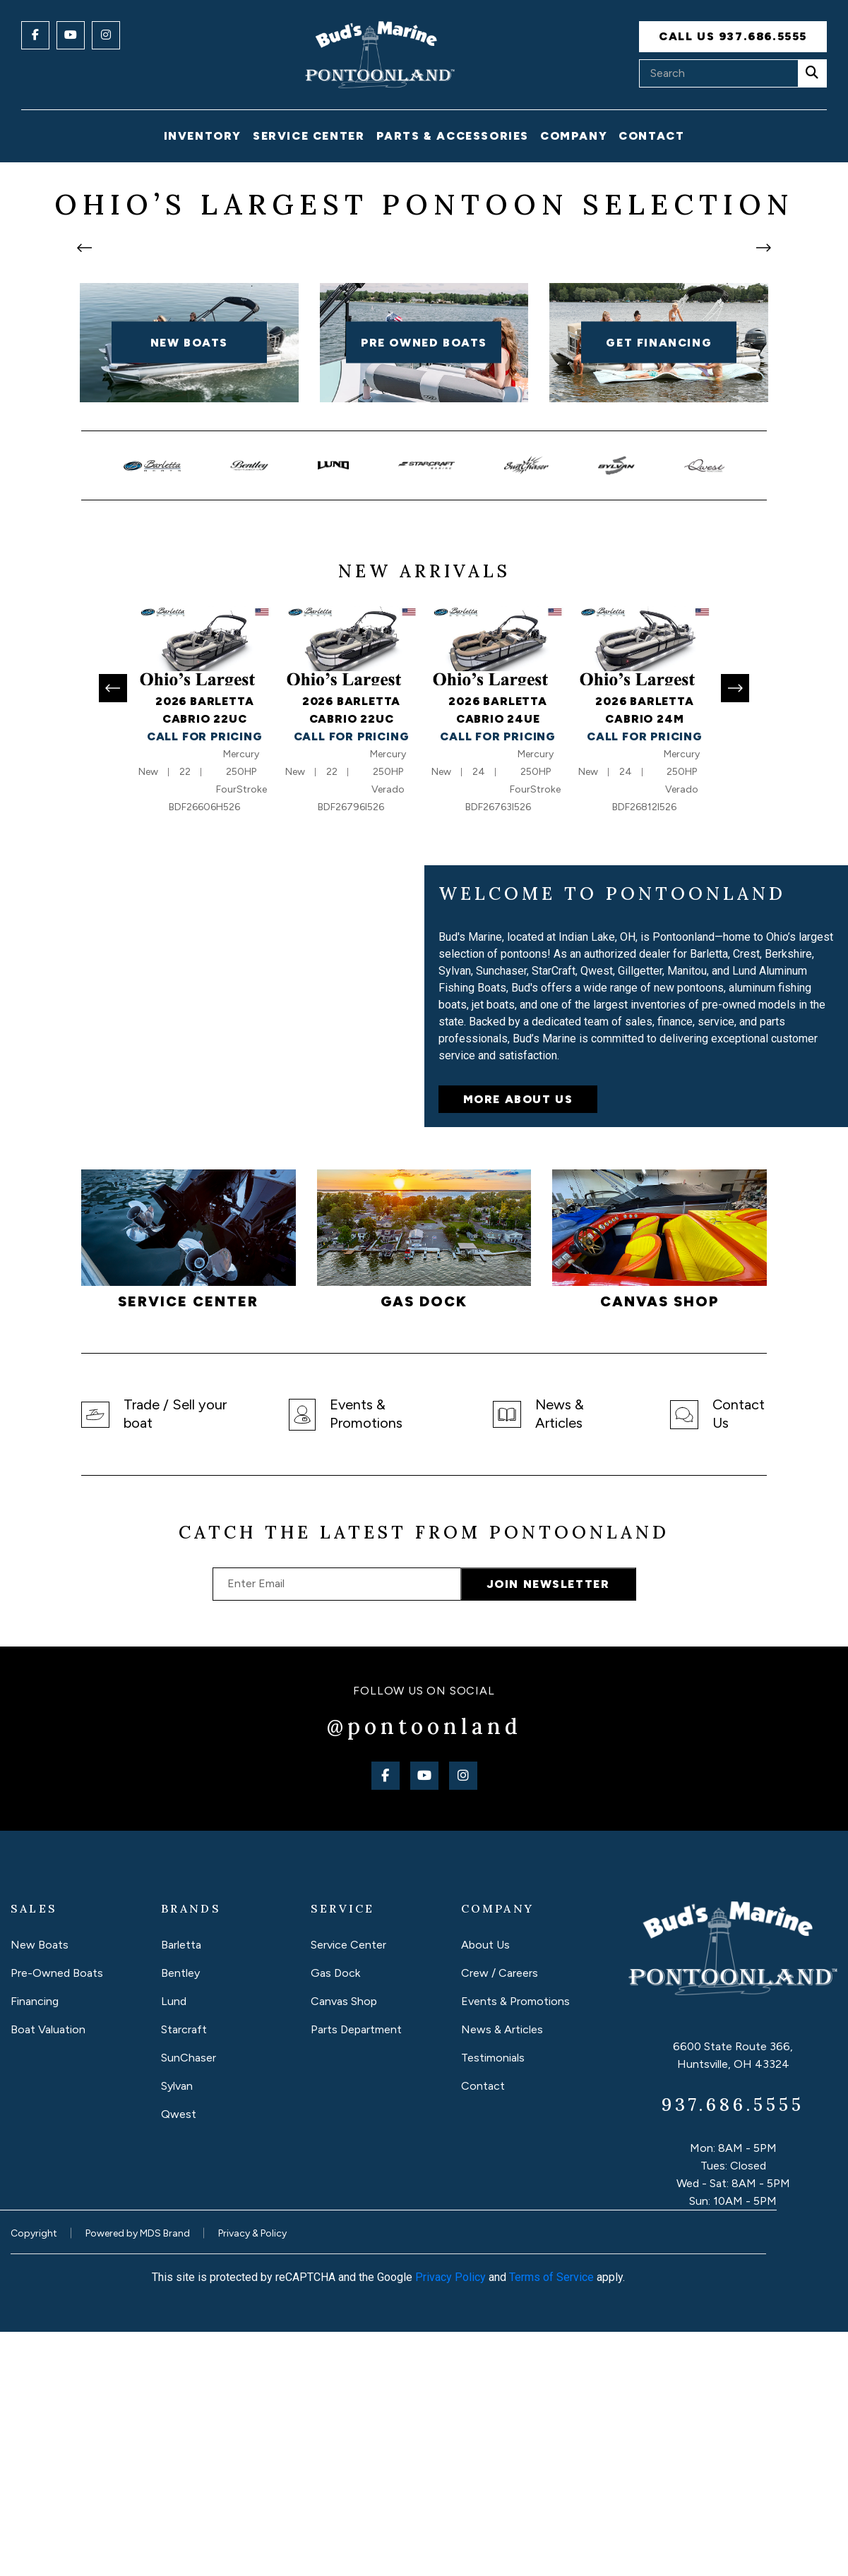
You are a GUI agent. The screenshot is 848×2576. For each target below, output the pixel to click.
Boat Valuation (48, 2274)
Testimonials (493, 2302)
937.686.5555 (733, 2348)
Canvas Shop (344, 2246)
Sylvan (177, 2330)
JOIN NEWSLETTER (548, 1829)
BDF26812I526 (644, 1052)
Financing (35, 2246)
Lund (173, 2246)
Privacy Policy (450, 2521)
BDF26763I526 (498, 1052)
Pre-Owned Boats (57, 2218)
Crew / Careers (499, 2218)
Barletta (181, 2189)
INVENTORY (202, 136)
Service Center (348, 2189)
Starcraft (184, 2274)
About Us (485, 2189)
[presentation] (85, 370)
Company (573, 136)
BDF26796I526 (351, 1052)
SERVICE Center (308, 136)
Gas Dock (335, 2218)
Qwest (178, 2359)
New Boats (39, 2189)
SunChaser (188, 2302)
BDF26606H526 (204, 1052)
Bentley (180, 2218)
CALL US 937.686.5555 (733, 36)
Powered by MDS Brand (137, 2478)
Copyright (34, 2478)
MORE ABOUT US (518, 1344)
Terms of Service (551, 2521)
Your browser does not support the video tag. (212, 1241)
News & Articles (502, 2274)
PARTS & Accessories (452, 136)
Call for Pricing (205, 981)
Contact (651, 136)
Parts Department (356, 2274)
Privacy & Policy (252, 2478)
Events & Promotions (515, 2246)
